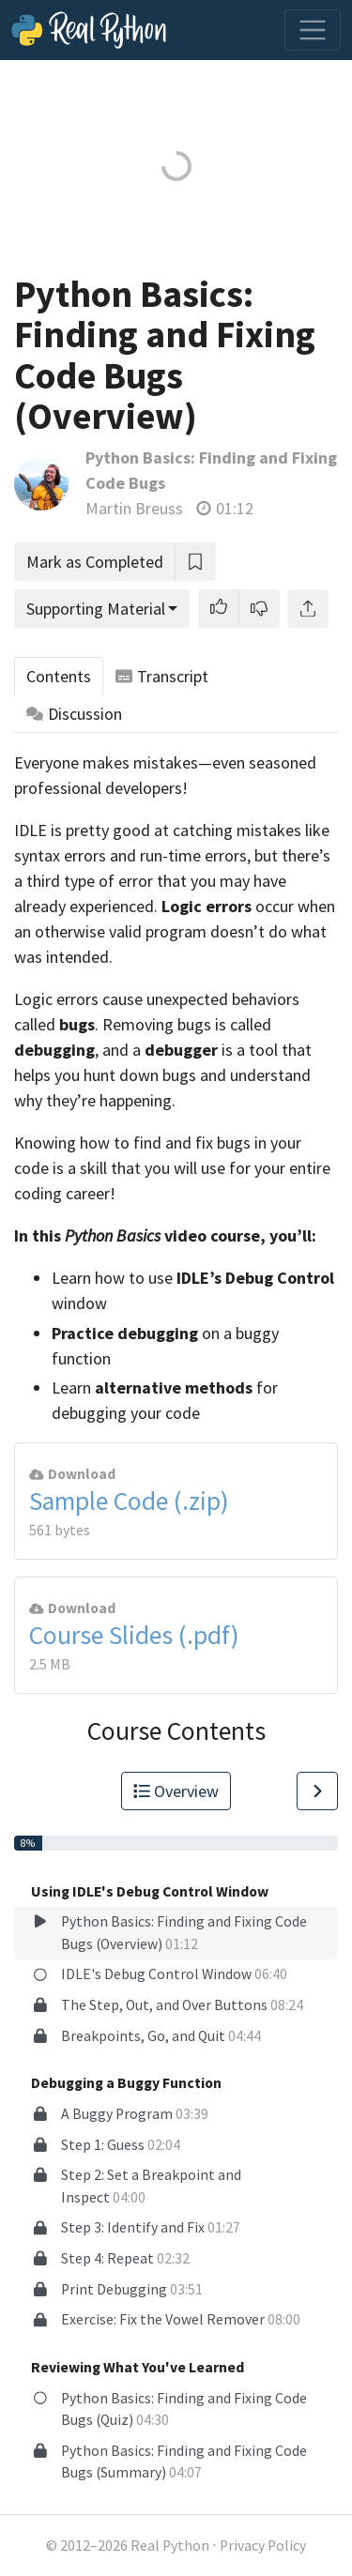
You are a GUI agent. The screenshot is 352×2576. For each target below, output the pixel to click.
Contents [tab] (58, 676)
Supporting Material (95, 608)
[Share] (308, 608)
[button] (218, 608)
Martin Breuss (134, 508)
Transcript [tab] (161, 676)
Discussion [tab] (74, 713)
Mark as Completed (94, 561)
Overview (176, 1791)
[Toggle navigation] (312, 30)
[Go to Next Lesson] (317, 1791)
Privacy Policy (263, 2545)
